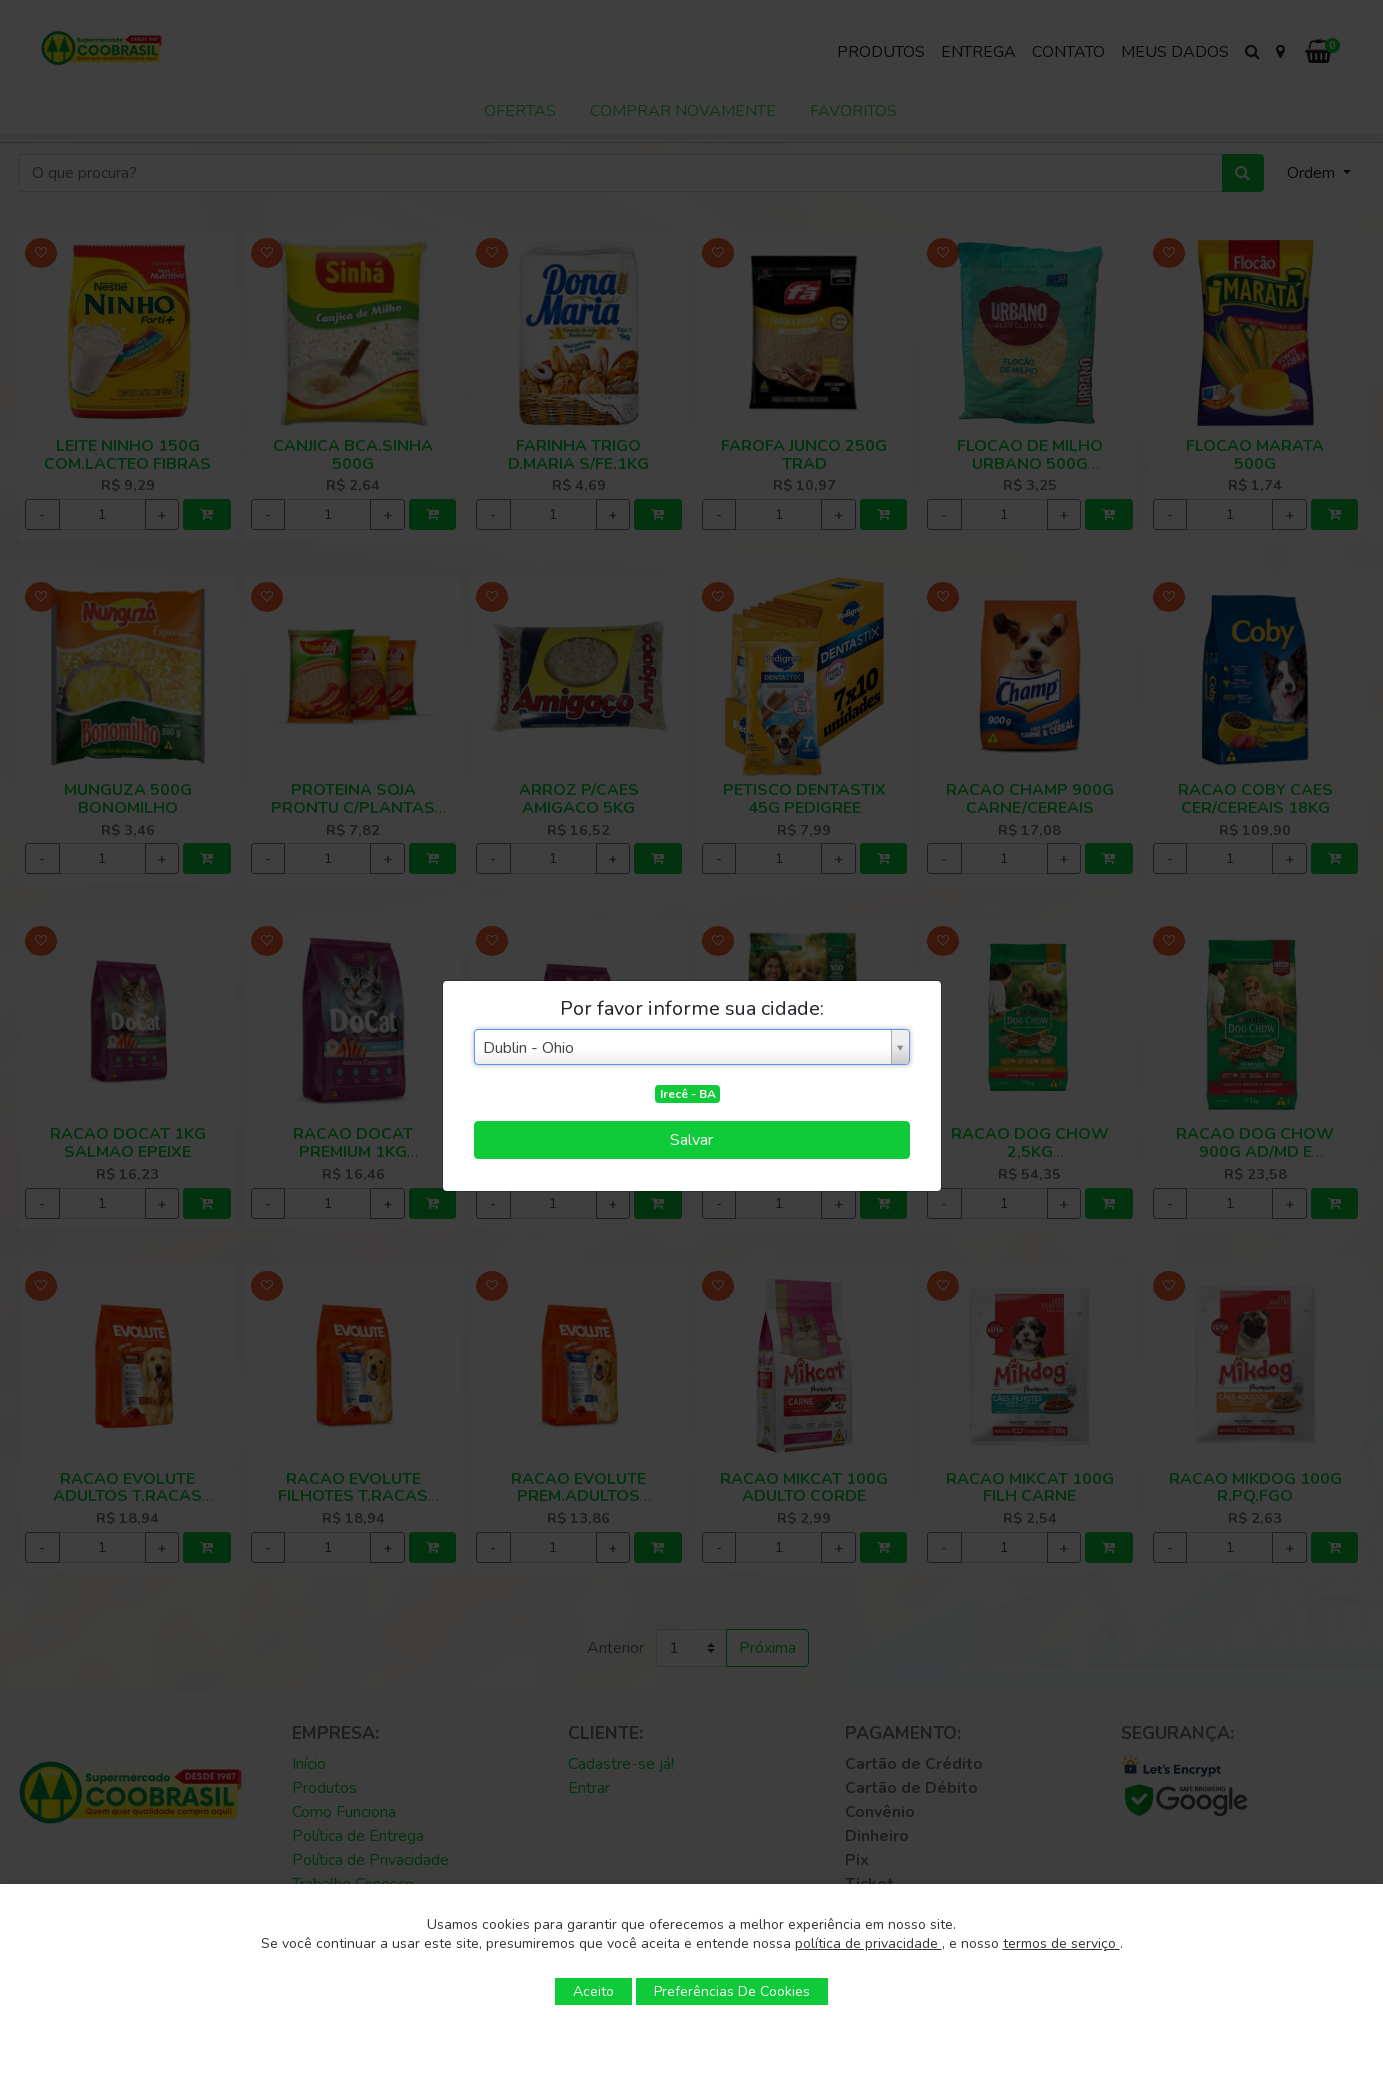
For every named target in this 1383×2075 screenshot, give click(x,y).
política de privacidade (868, 1943)
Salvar (691, 1140)
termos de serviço (1061, 1943)
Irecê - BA (688, 1094)
